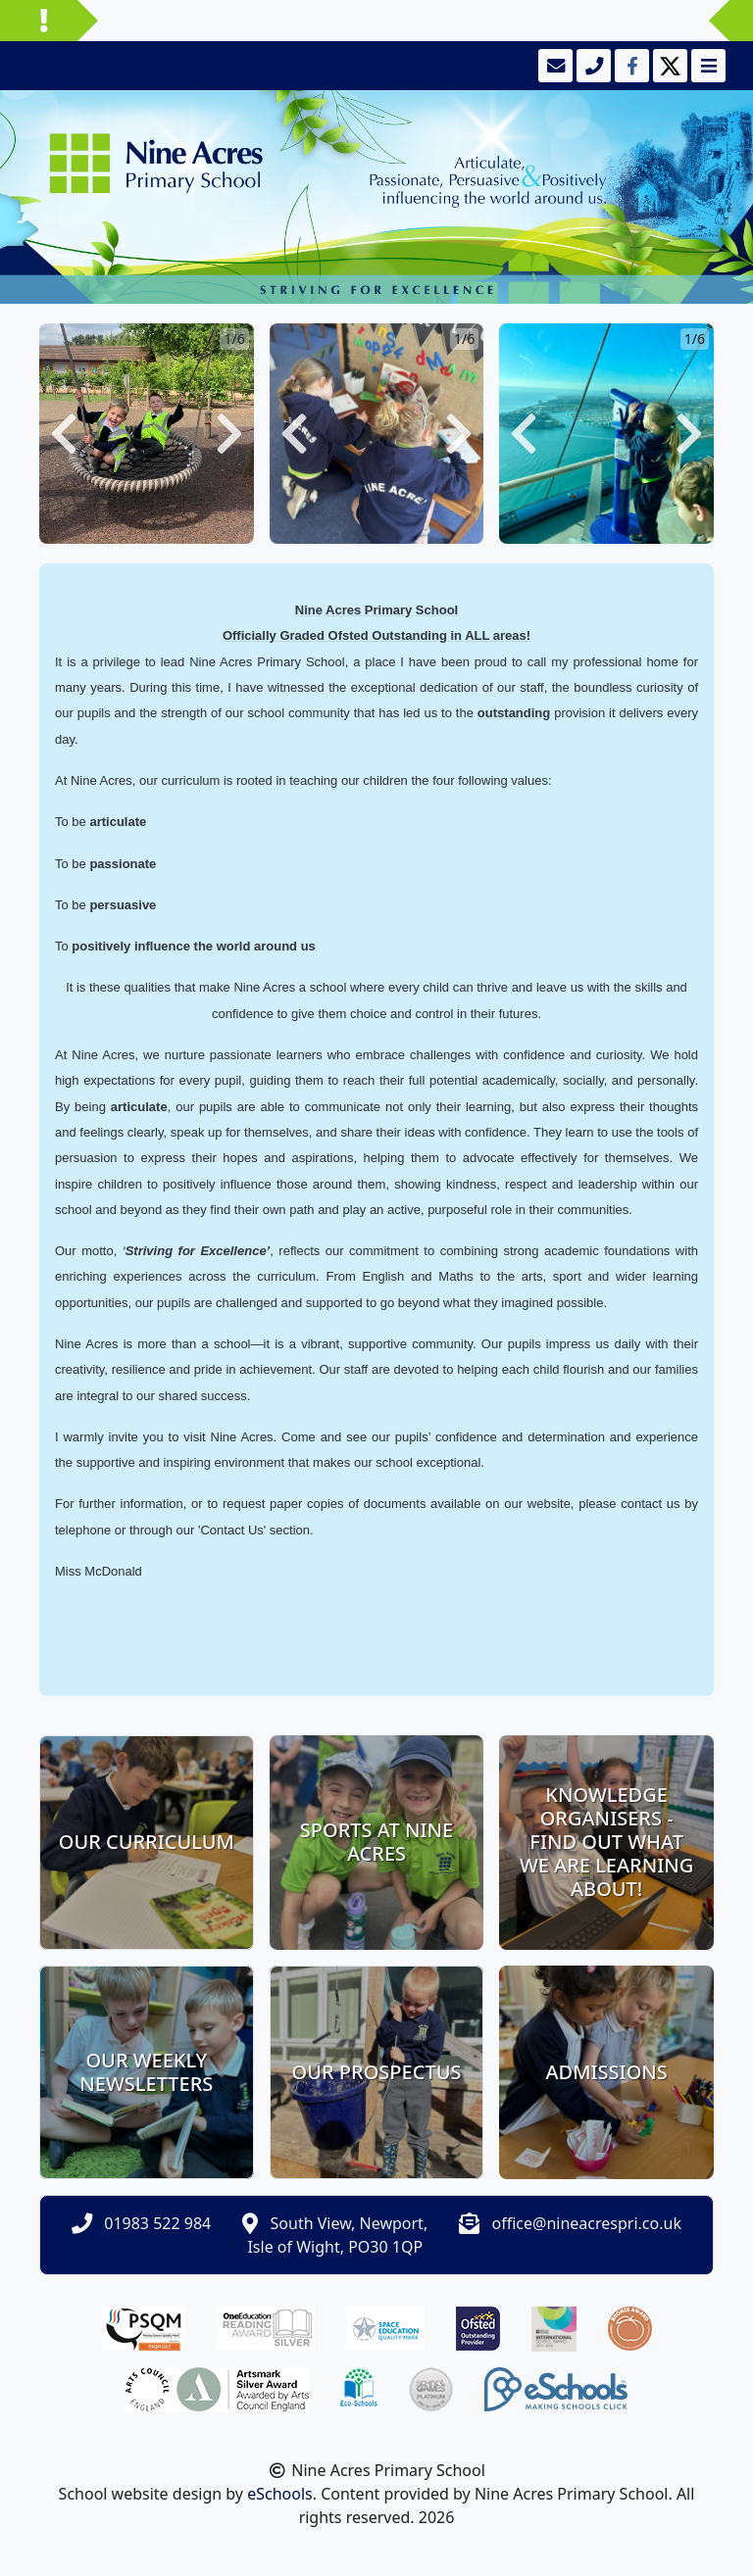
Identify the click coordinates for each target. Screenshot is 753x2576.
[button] (63, 433)
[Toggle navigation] (706, 65)
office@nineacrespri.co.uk (586, 2223)
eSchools (280, 2493)
